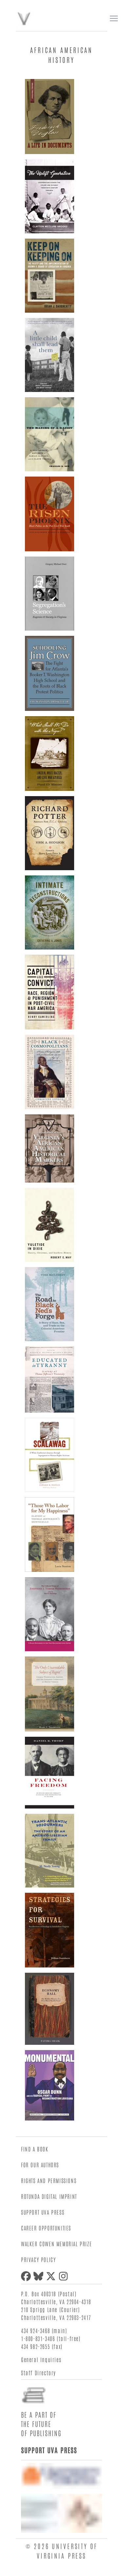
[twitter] (52, 2276)
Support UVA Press (42, 2212)
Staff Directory (38, 2372)
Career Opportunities (46, 2228)
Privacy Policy (38, 2259)
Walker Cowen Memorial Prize (56, 2243)
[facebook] (27, 2276)
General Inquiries (41, 2359)
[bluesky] (39, 2276)
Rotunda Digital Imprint (49, 2196)
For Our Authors (40, 2164)
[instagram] (64, 2276)
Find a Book (35, 2149)
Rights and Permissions (48, 2180)
